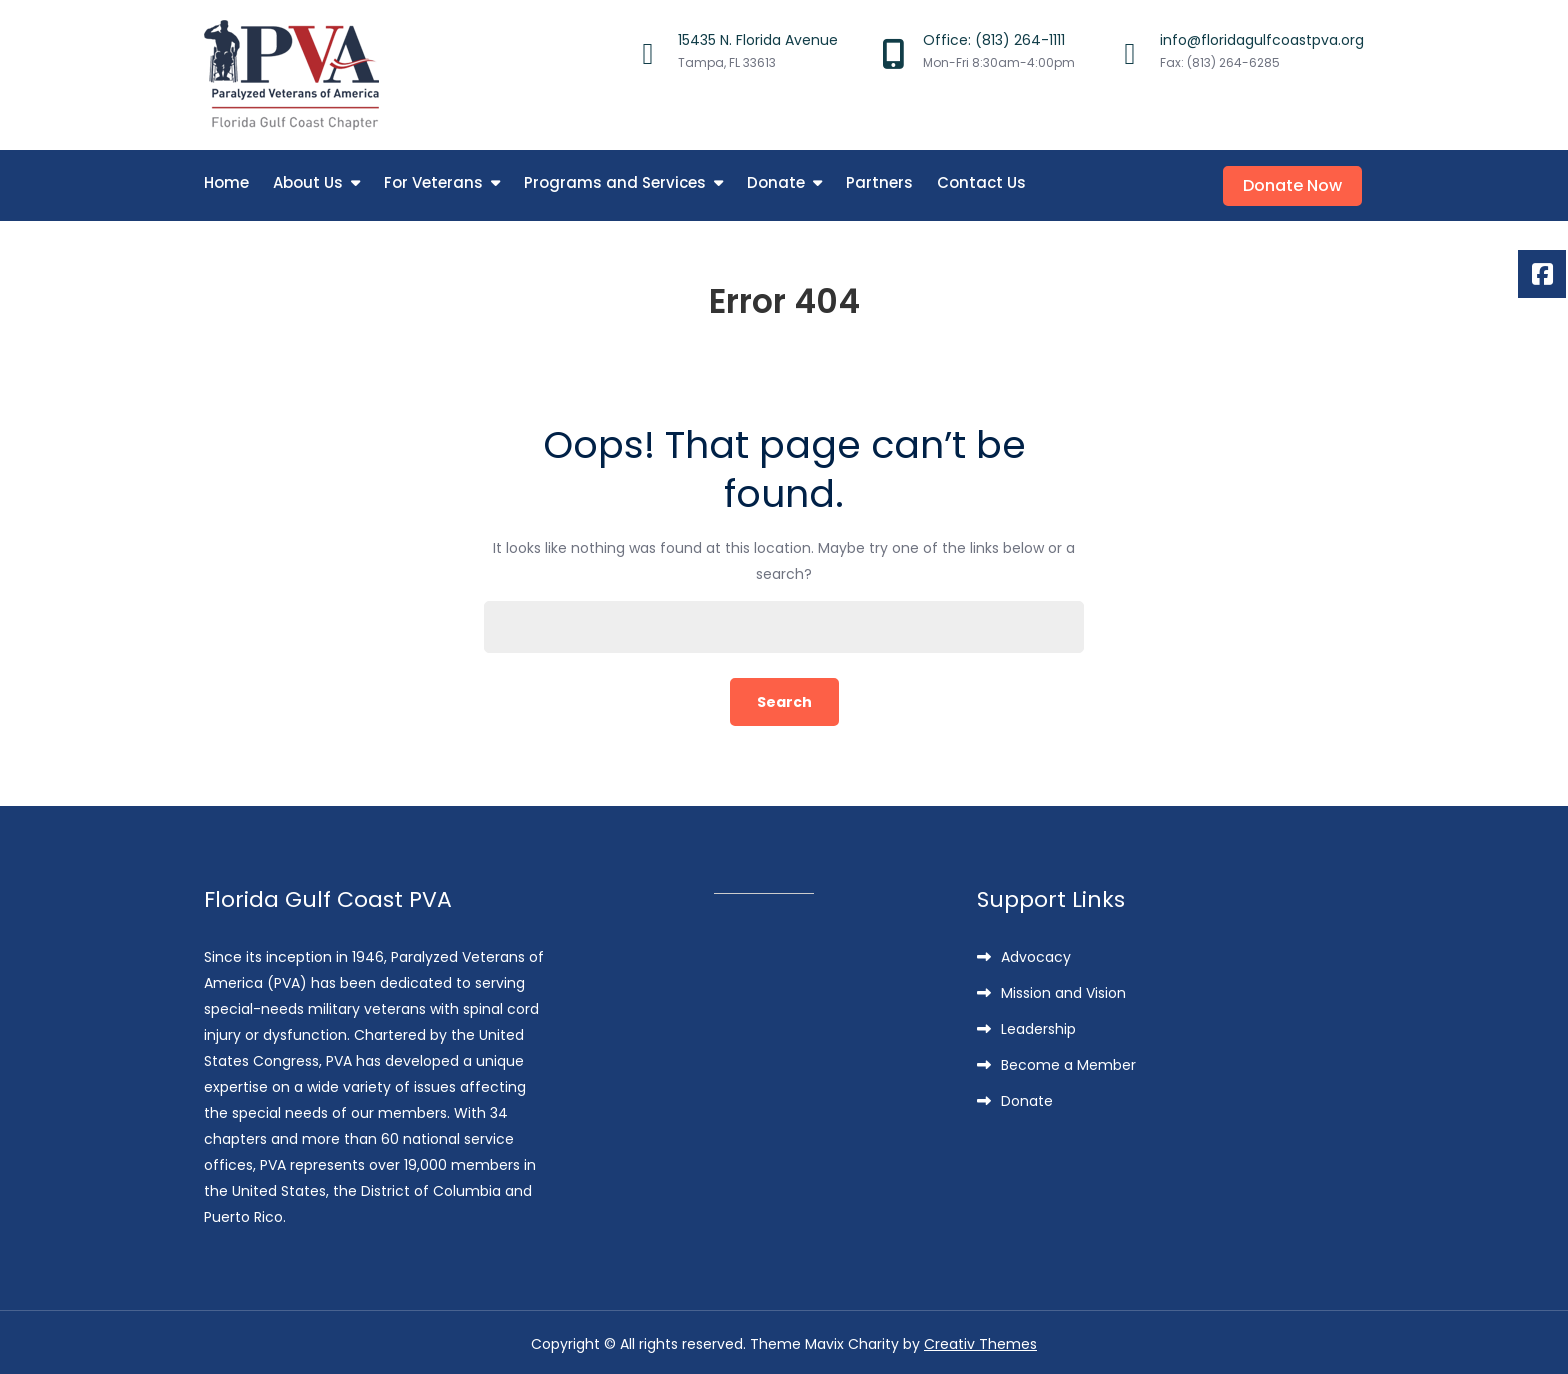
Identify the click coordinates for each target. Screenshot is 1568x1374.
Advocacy (1036, 954)
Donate (776, 182)
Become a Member (1068, 1062)
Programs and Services (615, 182)
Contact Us (981, 182)
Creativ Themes (980, 1341)
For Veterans (433, 182)
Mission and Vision (1063, 990)
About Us (308, 182)
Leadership (1038, 1026)
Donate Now (1294, 183)
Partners (879, 182)
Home (226, 182)
